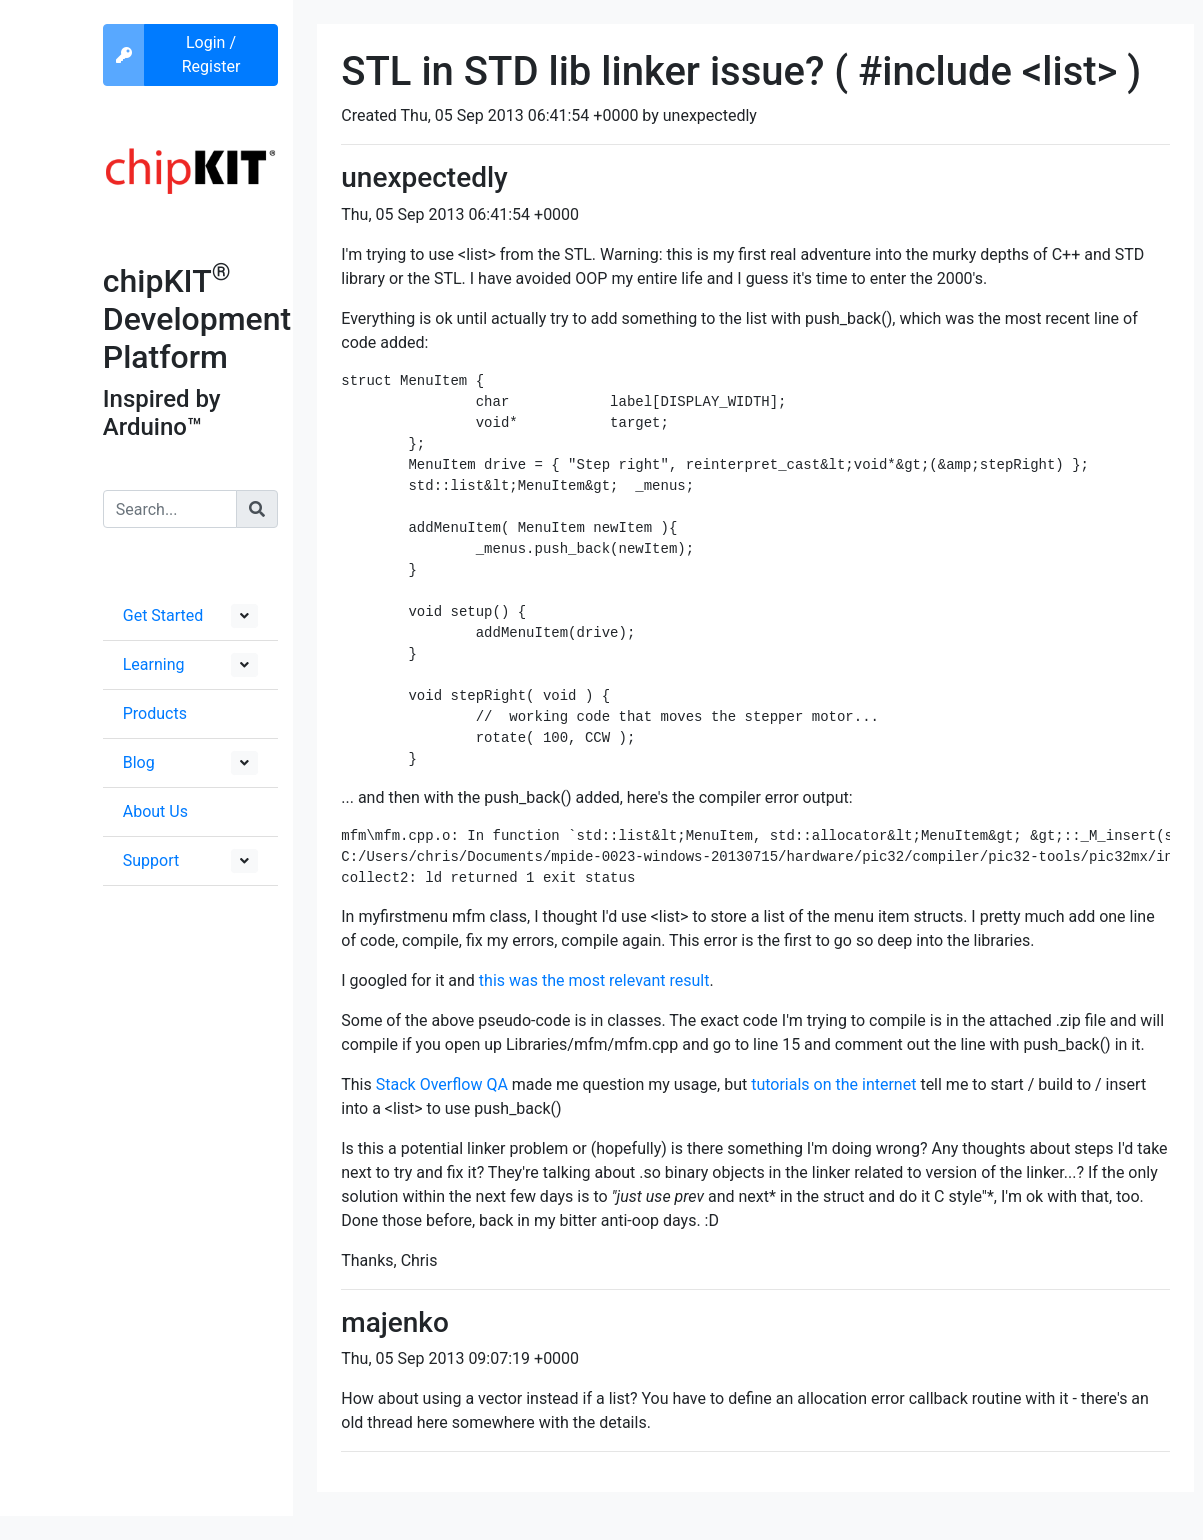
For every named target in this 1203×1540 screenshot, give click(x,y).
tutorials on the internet (833, 1084)
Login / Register (211, 54)
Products (155, 713)
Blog (139, 762)
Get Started (163, 615)
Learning (154, 664)
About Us (155, 811)
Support (151, 860)
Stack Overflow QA (442, 1084)
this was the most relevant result (594, 980)
